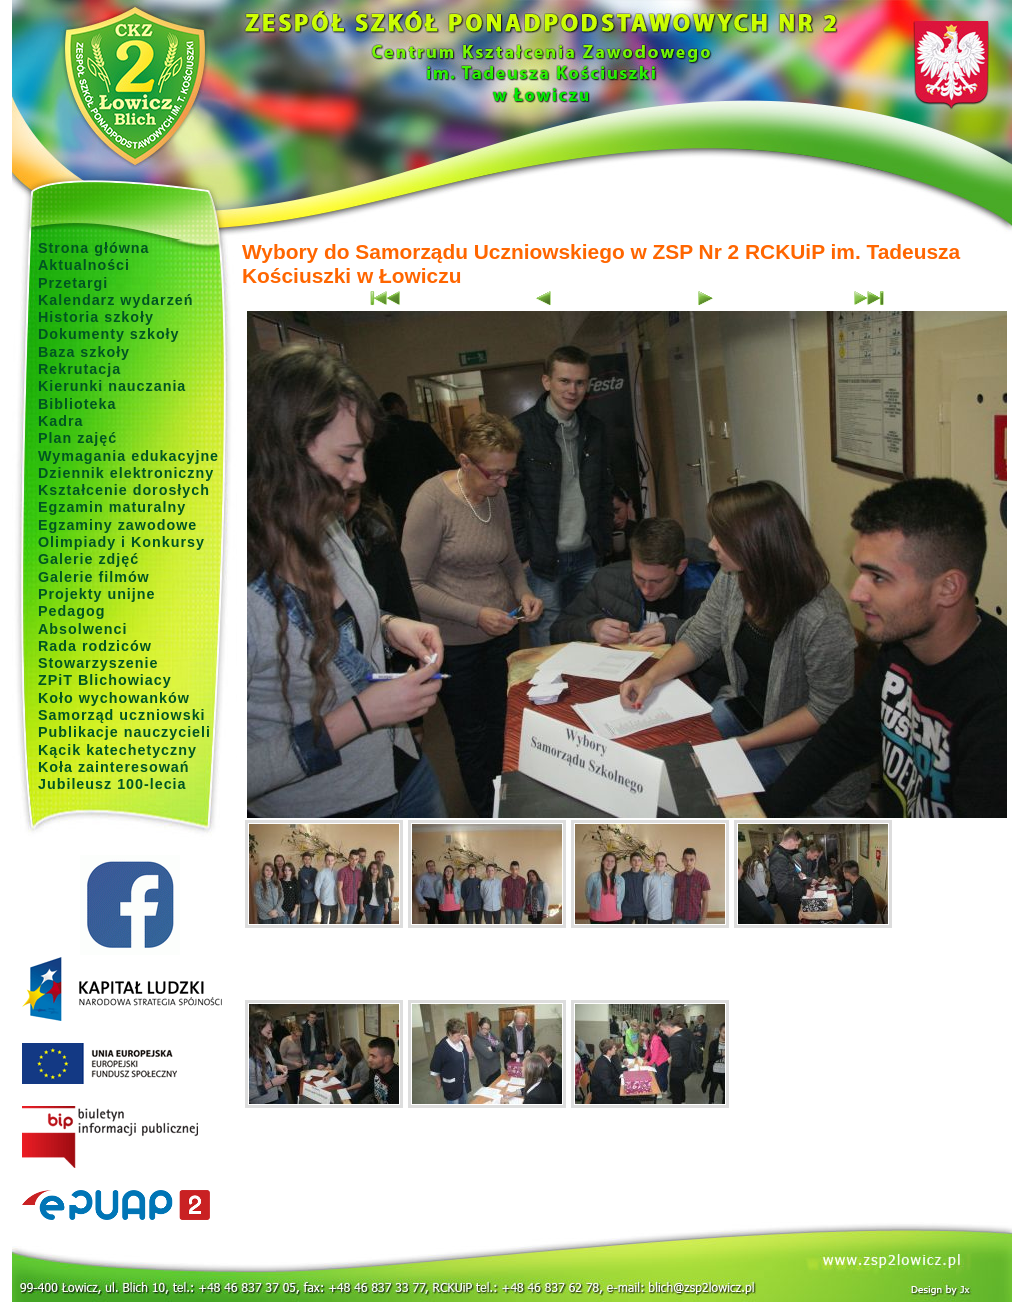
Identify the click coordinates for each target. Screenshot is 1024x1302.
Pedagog (71, 611)
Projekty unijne (97, 594)
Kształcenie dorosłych (124, 490)
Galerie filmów (94, 577)
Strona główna (94, 248)
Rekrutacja (79, 369)
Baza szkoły (84, 352)
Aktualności (84, 265)
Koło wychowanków (114, 698)
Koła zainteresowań (114, 767)
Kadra (61, 421)
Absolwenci (82, 629)
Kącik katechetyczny (117, 750)
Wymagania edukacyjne (128, 456)
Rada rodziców (95, 646)
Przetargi (73, 283)
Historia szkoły (96, 317)
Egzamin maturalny (112, 507)
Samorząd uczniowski (122, 715)
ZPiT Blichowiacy (105, 680)
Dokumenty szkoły (109, 334)
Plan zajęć (77, 438)
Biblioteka (77, 404)
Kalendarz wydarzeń (115, 300)
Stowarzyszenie (98, 663)
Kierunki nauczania (112, 386)
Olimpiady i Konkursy (121, 542)
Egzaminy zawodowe (117, 525)
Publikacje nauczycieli (124, 732)
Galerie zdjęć (88, 559)
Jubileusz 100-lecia (112, 784)
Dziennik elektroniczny (126, 473)
